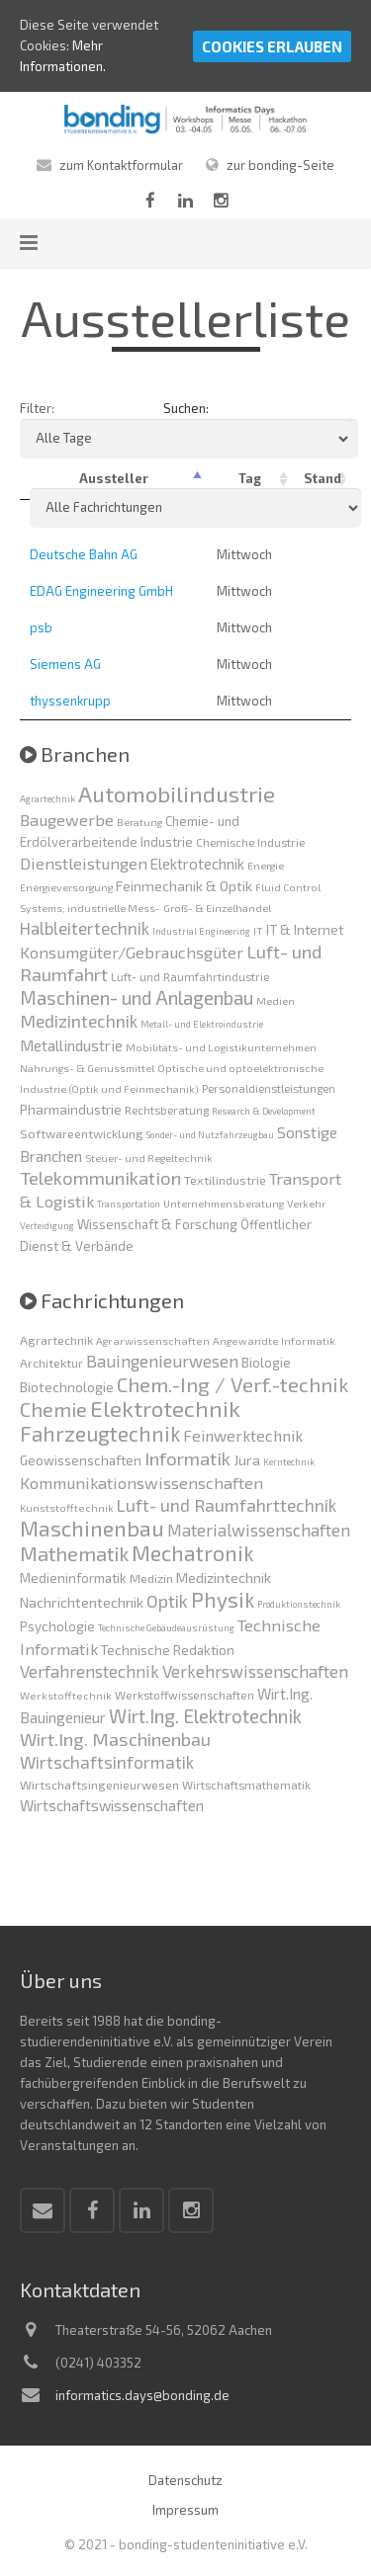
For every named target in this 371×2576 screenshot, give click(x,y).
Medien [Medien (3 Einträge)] (275, 1000)
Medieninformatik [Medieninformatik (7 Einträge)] (73, 1578)
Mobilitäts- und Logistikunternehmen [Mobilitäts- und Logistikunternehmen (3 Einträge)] (221, 1046)
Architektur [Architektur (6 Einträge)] (51, 1363)
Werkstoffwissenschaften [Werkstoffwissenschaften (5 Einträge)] (184, 1695)
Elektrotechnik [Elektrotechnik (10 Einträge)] (197, 864)
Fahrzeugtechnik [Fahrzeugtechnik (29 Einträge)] (100, 1433)
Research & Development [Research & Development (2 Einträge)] (264, 1111)
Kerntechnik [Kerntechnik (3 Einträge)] (289, 1461)
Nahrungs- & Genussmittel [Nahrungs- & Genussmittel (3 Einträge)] (87, 1067)
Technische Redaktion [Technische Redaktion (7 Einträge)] (167, 1650)
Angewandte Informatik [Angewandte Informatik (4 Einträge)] (274, 1340)
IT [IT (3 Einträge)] (258, 930)
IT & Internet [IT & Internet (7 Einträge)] (304, 929)
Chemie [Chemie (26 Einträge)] (53, 1409)
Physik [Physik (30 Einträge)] (222, 1599)
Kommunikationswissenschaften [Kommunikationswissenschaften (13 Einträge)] (141, 1482)
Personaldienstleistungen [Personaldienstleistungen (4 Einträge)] (268, 1088)
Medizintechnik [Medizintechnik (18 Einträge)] (79, 1021)
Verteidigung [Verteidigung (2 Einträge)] (47, 1225)
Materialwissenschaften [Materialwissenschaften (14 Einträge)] (258, 1529)
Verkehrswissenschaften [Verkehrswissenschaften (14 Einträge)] (255, 1671)
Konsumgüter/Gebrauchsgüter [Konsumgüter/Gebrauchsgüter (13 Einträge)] (131, 952)
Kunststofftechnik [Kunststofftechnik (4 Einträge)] (67, 1507)
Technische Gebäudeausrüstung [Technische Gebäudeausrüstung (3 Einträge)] (166, 1627)
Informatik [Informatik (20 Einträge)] (187, 1458)
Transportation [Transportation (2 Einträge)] (128, 1204)
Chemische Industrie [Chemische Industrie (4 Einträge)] (250, 842)
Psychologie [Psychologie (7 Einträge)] (57, 1626)
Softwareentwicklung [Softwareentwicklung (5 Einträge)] (81, 1133)
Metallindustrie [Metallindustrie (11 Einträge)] (71, 1045)
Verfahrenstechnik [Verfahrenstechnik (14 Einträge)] (89, 1671)
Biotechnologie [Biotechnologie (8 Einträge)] (67, 1386)
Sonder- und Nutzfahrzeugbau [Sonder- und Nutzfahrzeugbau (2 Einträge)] (210, 1134)
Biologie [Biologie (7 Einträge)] (266, 1363)
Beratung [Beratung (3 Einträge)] (139, 821)
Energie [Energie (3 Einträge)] (265, 865)
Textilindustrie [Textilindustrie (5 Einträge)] (225, 1180)
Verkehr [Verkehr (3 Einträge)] (306, 1203)
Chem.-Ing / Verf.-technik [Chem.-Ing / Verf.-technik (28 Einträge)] (232, 1383)
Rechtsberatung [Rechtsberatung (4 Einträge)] (167, 1110)
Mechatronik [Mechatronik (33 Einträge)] (193, 1552)
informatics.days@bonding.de (142, 2395)
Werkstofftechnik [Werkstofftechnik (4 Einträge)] (66, 1695)
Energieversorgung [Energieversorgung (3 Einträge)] (66, 886)
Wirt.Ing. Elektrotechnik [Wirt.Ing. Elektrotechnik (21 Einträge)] (205, 1715)
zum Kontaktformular (121, 165)
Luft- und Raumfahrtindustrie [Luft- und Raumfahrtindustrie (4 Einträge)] (190, 976)
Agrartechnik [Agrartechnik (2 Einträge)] (47, 798)
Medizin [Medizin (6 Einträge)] (151, 1578)
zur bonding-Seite (280, 165)
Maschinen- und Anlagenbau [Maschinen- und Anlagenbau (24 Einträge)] (136, 997)
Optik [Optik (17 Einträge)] (167, 1601)
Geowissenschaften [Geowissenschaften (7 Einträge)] (80, 1460)
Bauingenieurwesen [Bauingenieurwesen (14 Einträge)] (162, 1361)
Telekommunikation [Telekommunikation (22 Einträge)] (100, 1178)
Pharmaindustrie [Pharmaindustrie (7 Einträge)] (71, 1109)
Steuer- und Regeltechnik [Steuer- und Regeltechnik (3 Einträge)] (149, 1157)
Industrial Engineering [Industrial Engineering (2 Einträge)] (201, 931)
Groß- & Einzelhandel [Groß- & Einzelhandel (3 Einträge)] (217, 907)
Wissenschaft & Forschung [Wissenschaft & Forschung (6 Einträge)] (157, 1224)
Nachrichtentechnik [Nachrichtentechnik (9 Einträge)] (81, 1602)
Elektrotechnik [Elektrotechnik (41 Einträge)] (165, 1408)
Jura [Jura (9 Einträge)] (246, 1459)
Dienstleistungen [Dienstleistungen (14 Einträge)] (83, 863)
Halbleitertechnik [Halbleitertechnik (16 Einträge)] (84, 928)
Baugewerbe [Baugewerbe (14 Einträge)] (67, 819)
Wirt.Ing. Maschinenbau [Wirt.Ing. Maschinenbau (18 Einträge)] (115, 1739)
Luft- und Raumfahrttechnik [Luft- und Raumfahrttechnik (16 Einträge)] (226, 1505)
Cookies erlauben (272, 46)
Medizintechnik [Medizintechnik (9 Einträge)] (223, 1577)
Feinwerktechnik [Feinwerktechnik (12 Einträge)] (243, 1435)
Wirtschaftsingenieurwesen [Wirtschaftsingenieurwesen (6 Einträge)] (99, 1784)
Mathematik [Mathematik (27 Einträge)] (74, 1553)
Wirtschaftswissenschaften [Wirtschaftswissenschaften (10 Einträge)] (112, 1805)
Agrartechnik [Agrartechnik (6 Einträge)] (56, 1340)
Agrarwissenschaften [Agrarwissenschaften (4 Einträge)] (153, 1340)
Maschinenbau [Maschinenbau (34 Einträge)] (92, 1527)
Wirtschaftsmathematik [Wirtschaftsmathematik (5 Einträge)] (246, 1784)
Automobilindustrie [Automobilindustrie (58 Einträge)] (176, 793)
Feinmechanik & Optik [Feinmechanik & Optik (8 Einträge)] (184, 885)
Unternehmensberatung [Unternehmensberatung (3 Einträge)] (223, 1203)
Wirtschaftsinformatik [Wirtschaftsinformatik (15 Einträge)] (107, 1762)
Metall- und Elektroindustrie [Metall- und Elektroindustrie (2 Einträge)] (201, 1024)
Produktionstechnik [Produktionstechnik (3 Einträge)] (298, 1604)
